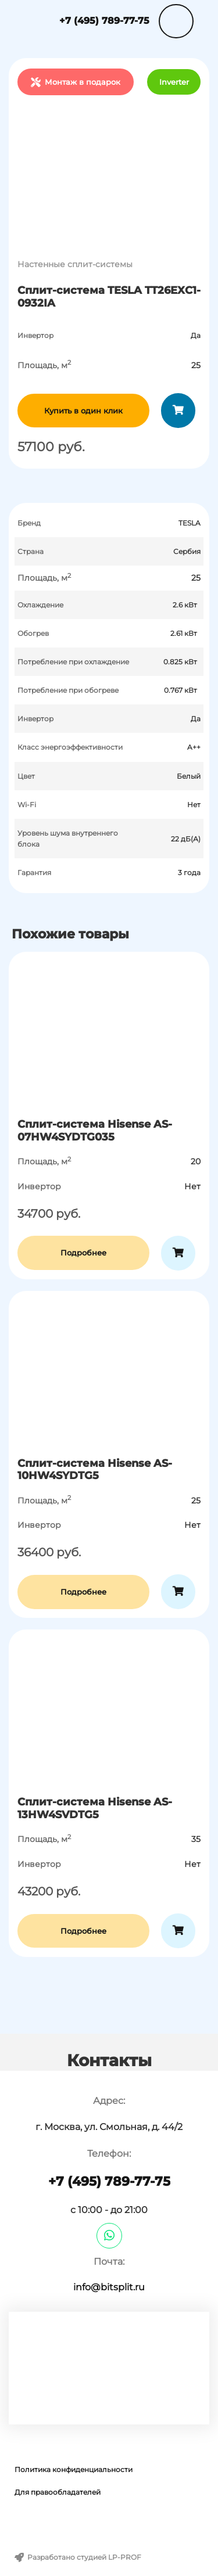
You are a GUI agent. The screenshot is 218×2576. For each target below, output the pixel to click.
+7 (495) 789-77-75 (104, 20)
